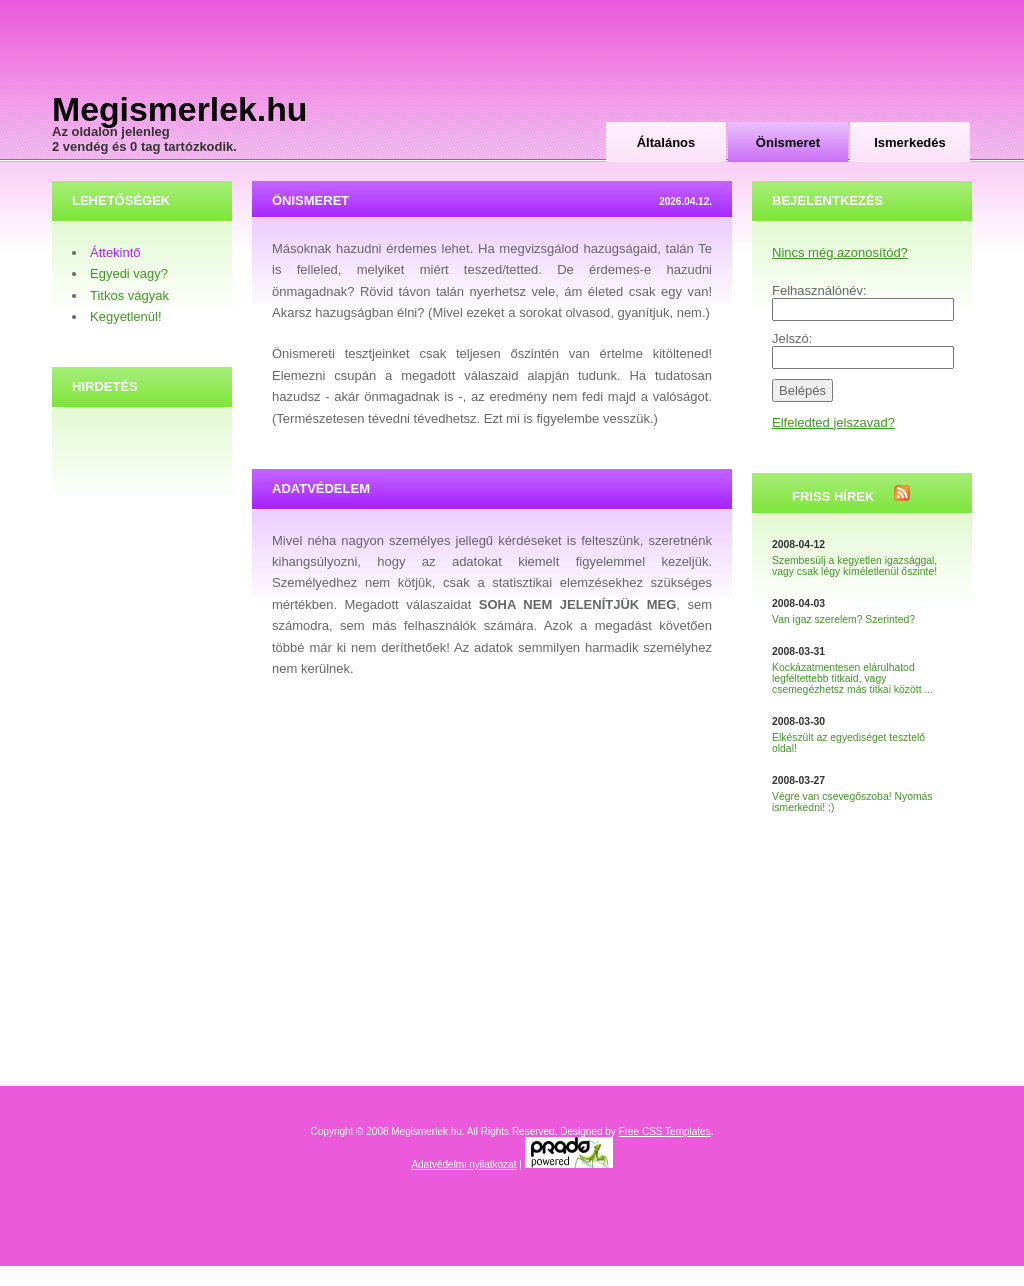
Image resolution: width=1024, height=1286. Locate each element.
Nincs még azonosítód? (840, 252)
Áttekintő (115, 252)
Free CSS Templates (665, 1131)
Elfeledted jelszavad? (833, 422)
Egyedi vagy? (129, 273)
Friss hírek (833, 496)
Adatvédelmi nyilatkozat (463, 1164)
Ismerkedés (910, 142)
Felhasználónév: (819, 290)
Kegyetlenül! (126, 316)
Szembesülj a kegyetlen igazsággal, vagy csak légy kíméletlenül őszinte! (854, 566)
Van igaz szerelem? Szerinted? (843, 619)
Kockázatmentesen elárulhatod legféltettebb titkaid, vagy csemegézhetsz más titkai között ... (852, 678)
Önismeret (788, 142)
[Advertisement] (738, 70)
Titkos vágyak (129, 295)
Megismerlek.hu (179, 109)
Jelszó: (792, 338)
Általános (666, 142)
